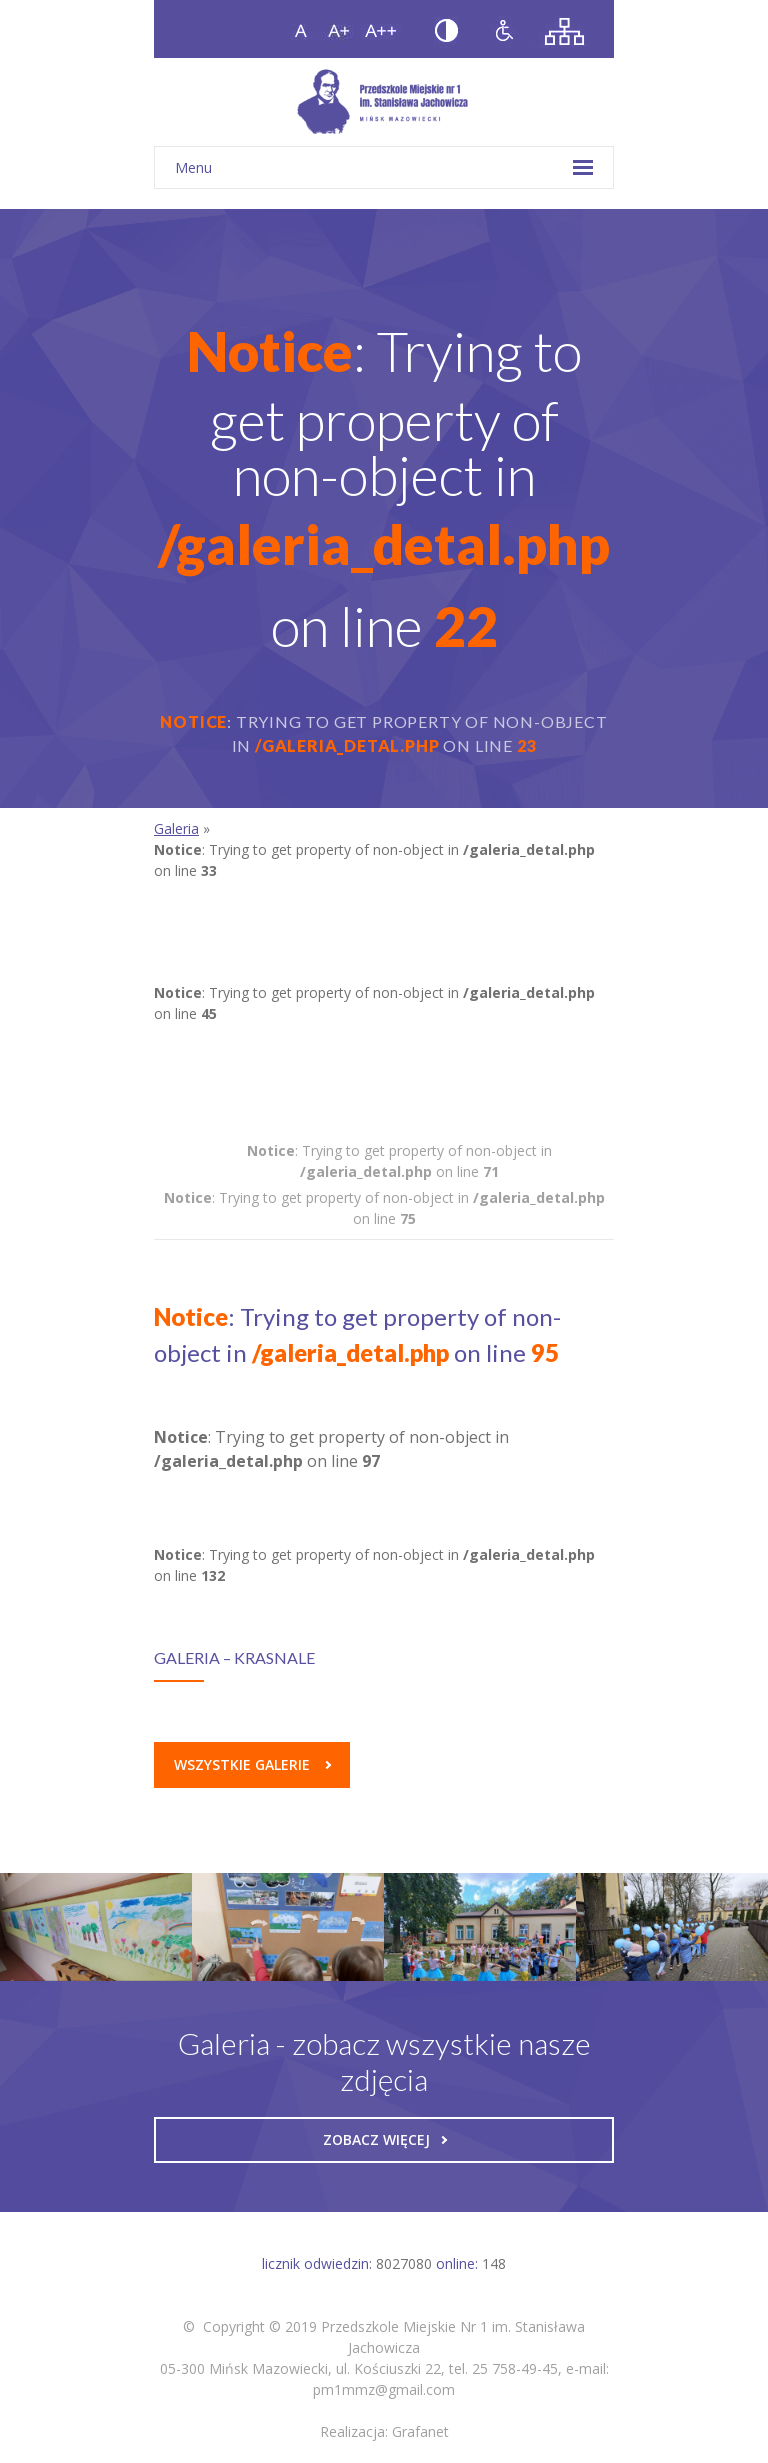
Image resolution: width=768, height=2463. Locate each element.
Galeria (176, 828)
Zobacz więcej (385, 2139)
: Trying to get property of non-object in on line (399, 1161)
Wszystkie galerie (252, 1764)
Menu (384, 167)
